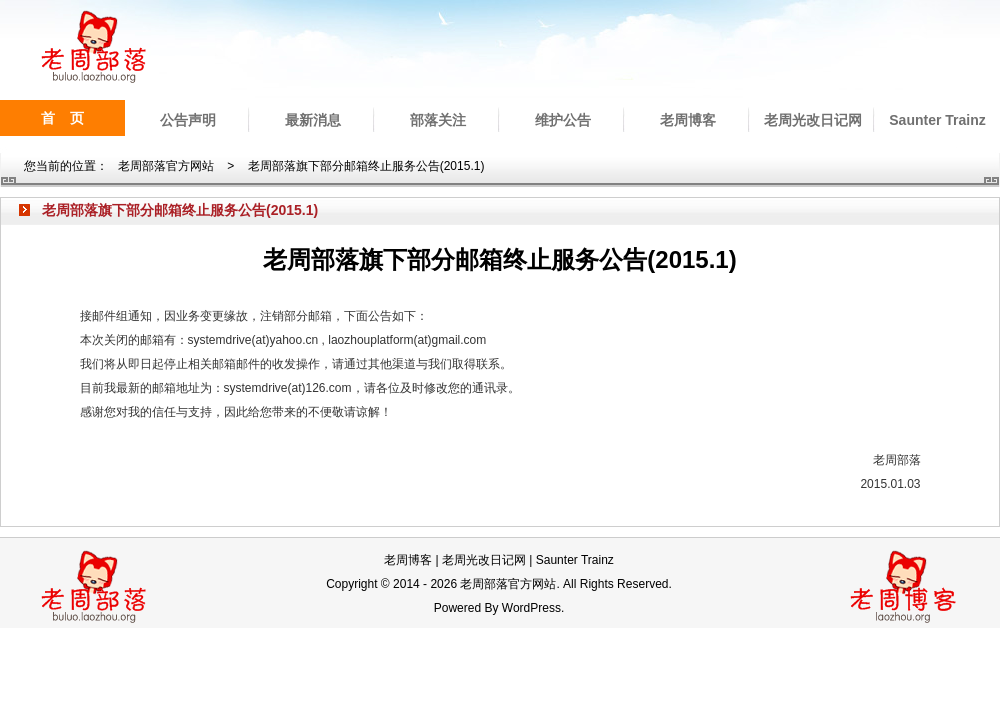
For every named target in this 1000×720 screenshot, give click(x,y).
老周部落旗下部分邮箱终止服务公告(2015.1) (366, 166)
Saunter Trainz (937, 120)
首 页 (63, 118)
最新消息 (313, 120)
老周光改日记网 (813, 120)
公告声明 (188, 120)
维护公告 (563, 120)
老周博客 (688, 120)
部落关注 (438, 120)
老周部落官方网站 (166, 166)
